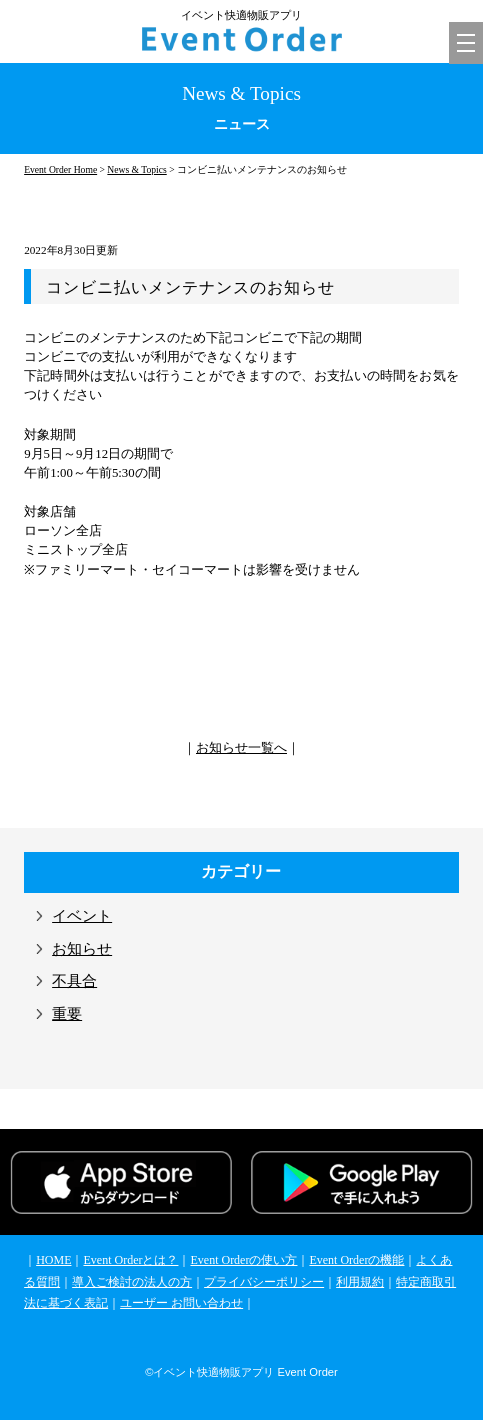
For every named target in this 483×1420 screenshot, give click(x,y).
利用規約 (360, 1282)
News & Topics (136, 169)
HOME (53, 1260)
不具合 (74, 981)
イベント (82, 916)
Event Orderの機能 (356, 1260)
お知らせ (82, 949)
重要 (67, 1014)
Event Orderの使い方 (243, 1260)
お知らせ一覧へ (241, 748)
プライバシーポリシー (264, 1282)
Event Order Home (60, 169)
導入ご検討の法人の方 (132, 1282)
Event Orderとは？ (130, 1260)
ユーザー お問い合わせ (181, 1303)
